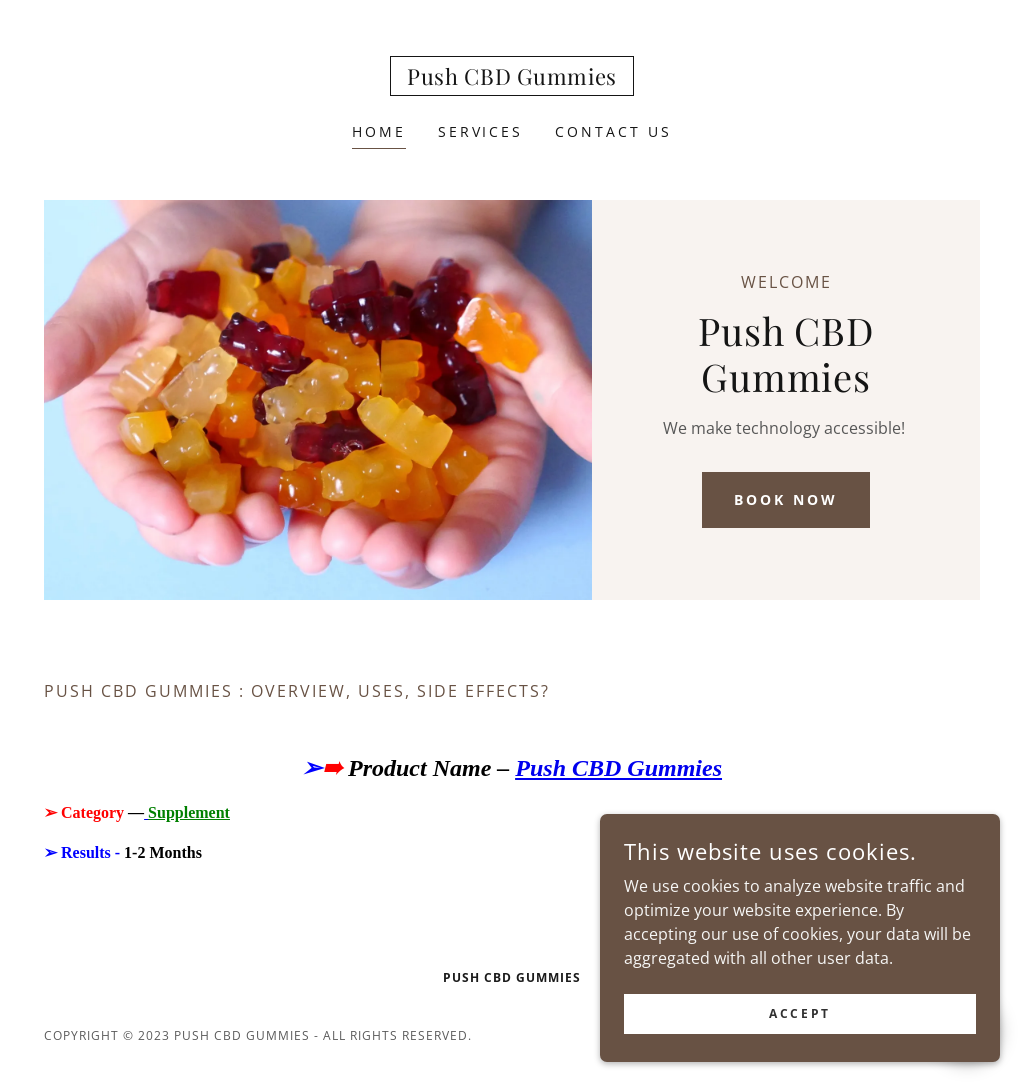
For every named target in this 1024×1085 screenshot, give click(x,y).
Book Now (786, 499)
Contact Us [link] (613, 131)
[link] (512, 79)
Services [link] (481, 131)
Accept (799, 1013)
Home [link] (379, 131)
